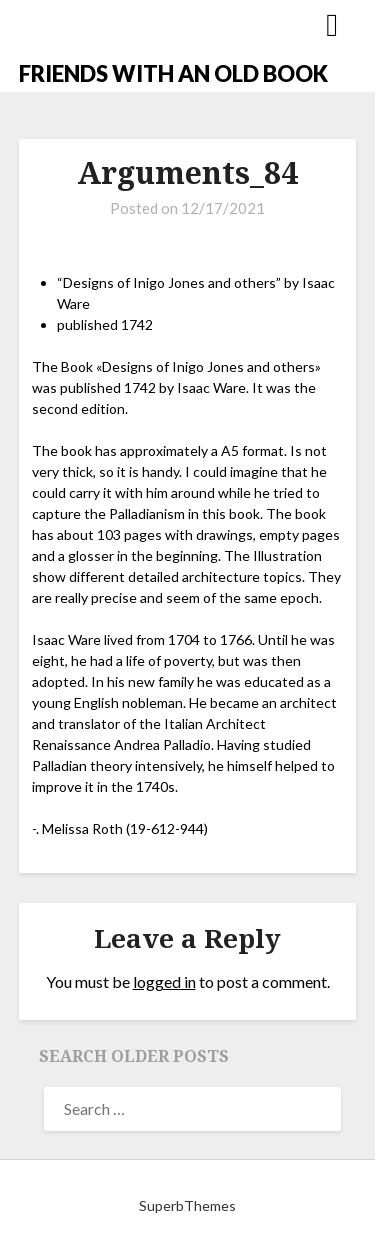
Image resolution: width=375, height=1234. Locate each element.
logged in (164, 981)
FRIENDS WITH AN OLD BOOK (173, 73)
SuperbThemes (187, 1205)
